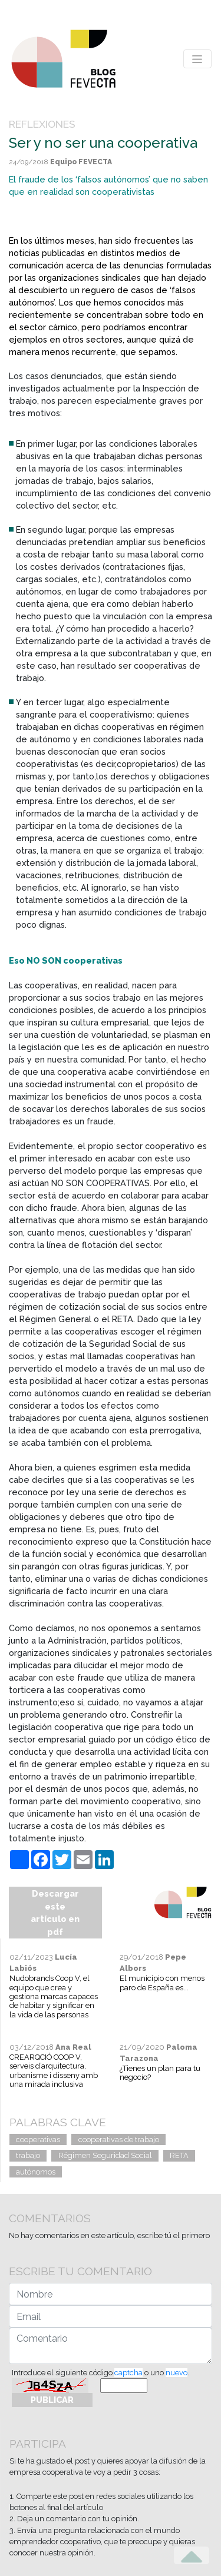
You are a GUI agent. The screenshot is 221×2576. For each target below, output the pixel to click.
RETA (179, 2155)
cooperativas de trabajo (118, 2139)
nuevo (176, 2372)
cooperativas (38, 2139)
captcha (128, 2372)
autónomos (35, 2171)
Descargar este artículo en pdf (55, 1912)
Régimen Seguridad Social (105, 2155)
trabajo (28, 2155)
